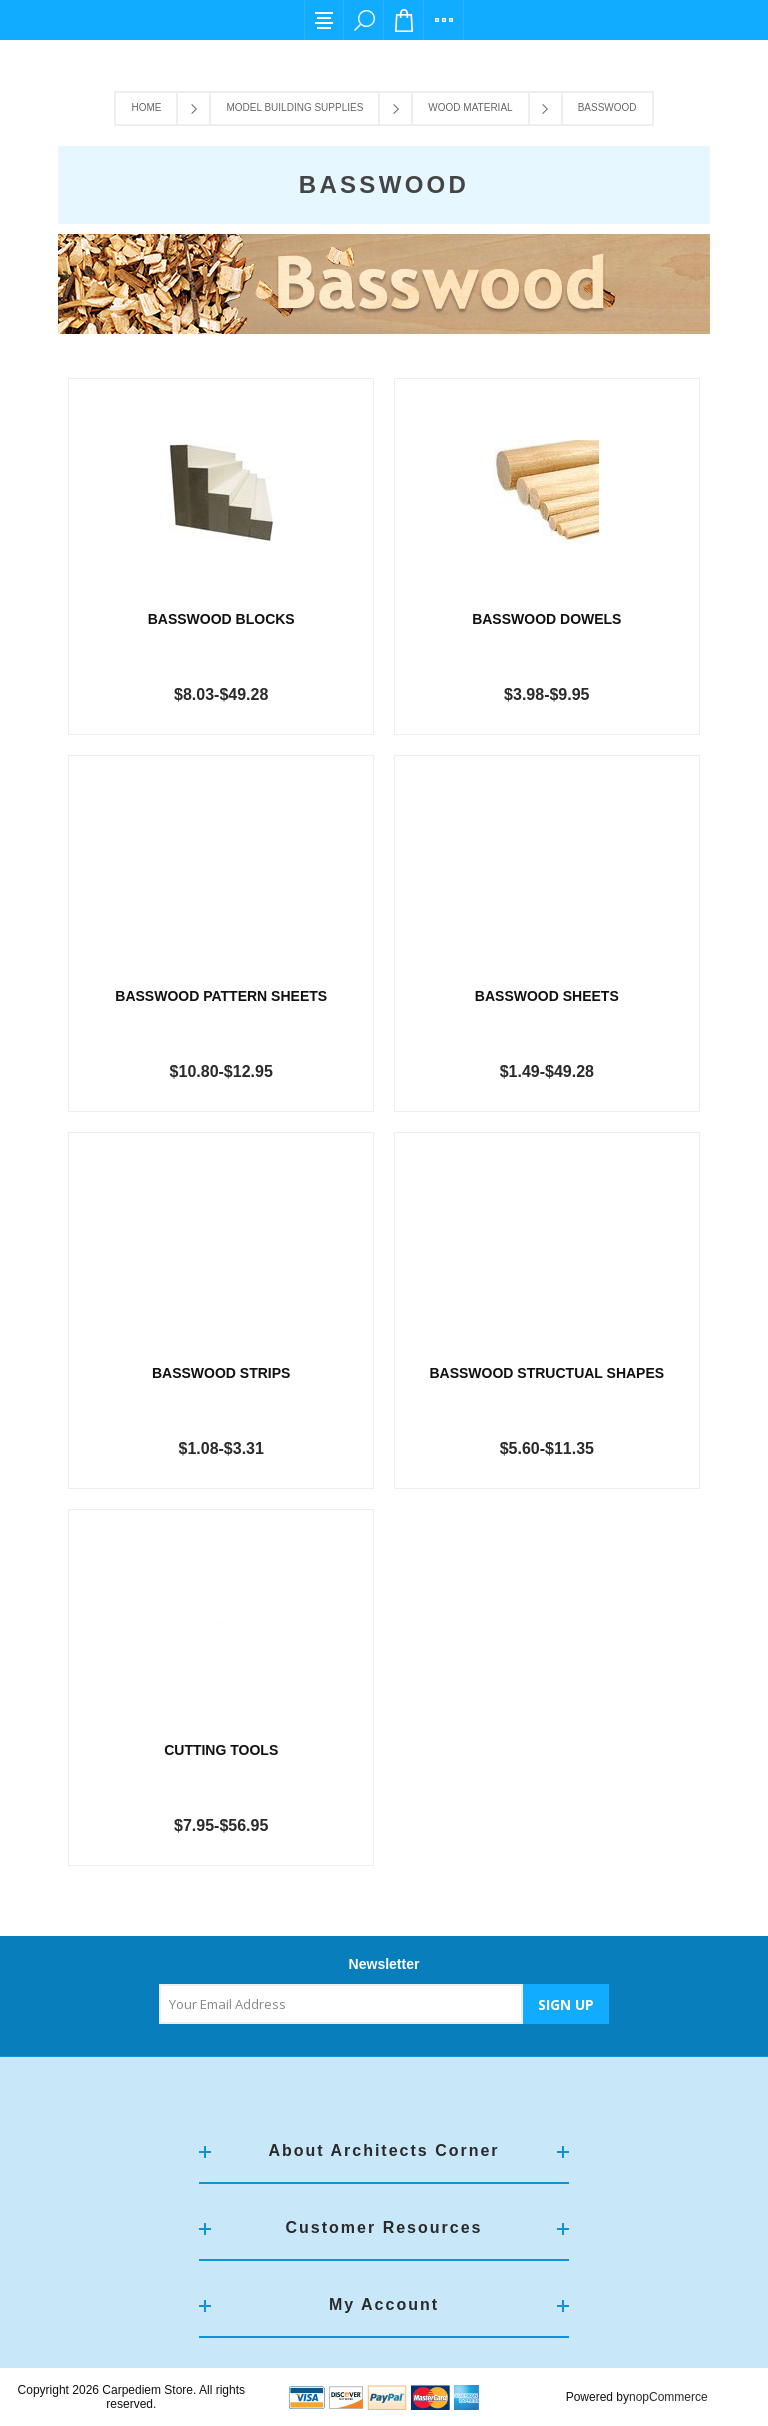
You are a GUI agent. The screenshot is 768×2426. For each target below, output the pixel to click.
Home (146, 107)
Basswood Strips (221, 1373)
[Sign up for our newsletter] (341, 2004)
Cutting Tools (221, 1750)
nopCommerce (668, 2397)
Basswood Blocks (221, 619)
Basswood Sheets (547, 996)
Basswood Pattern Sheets (221, 996)
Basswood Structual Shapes (546, 1373)
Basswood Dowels (546, 619)
